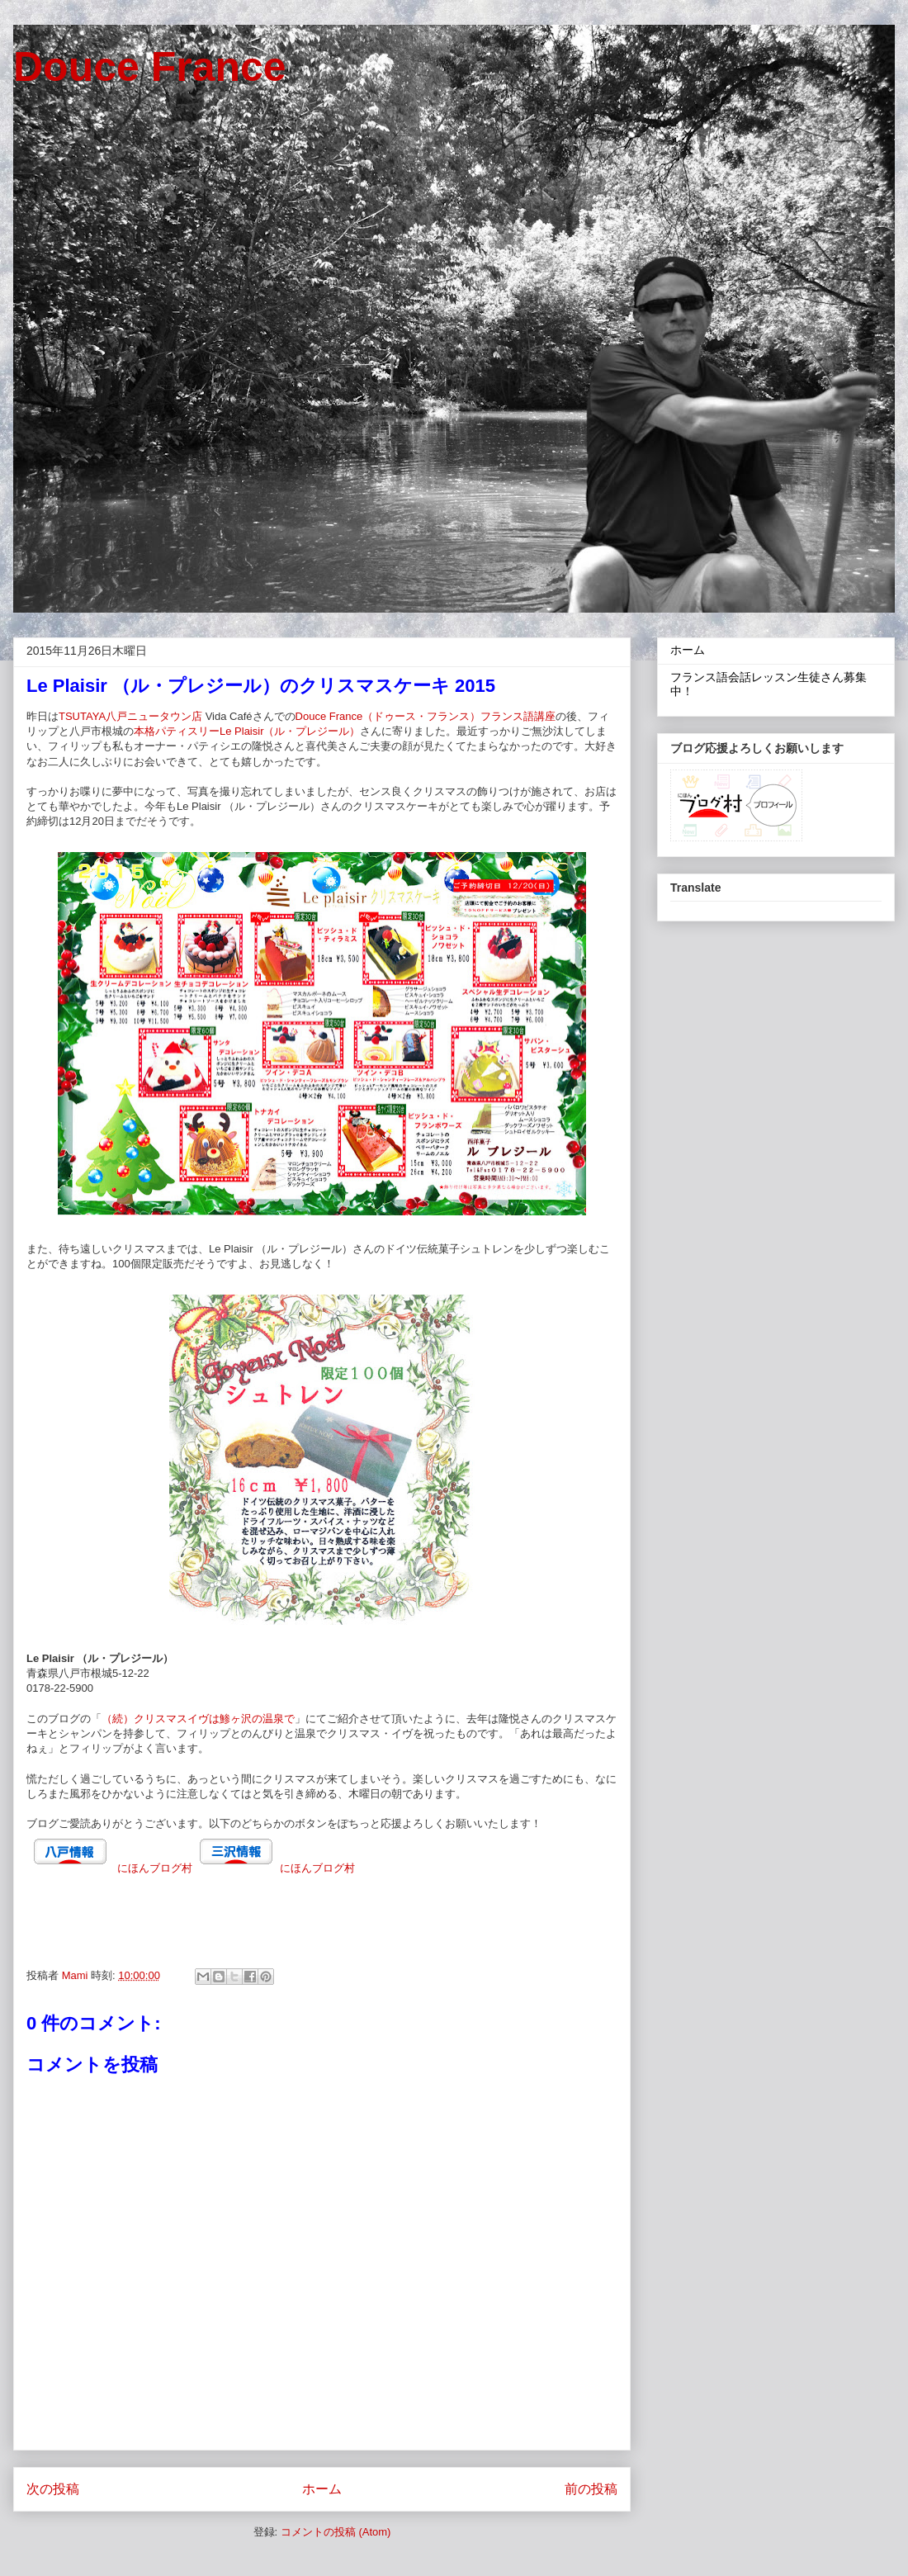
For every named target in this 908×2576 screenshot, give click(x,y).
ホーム (322, 2489)
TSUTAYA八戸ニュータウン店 (130, 716)
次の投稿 (52, 2489)
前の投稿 (591, 2489)
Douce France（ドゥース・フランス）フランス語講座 (426, 716)
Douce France (149, 67)
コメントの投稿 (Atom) (336, 2532)
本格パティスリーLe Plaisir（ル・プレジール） (247, 731)
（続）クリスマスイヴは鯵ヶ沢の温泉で (198, 1718)
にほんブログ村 (154, 1868)
